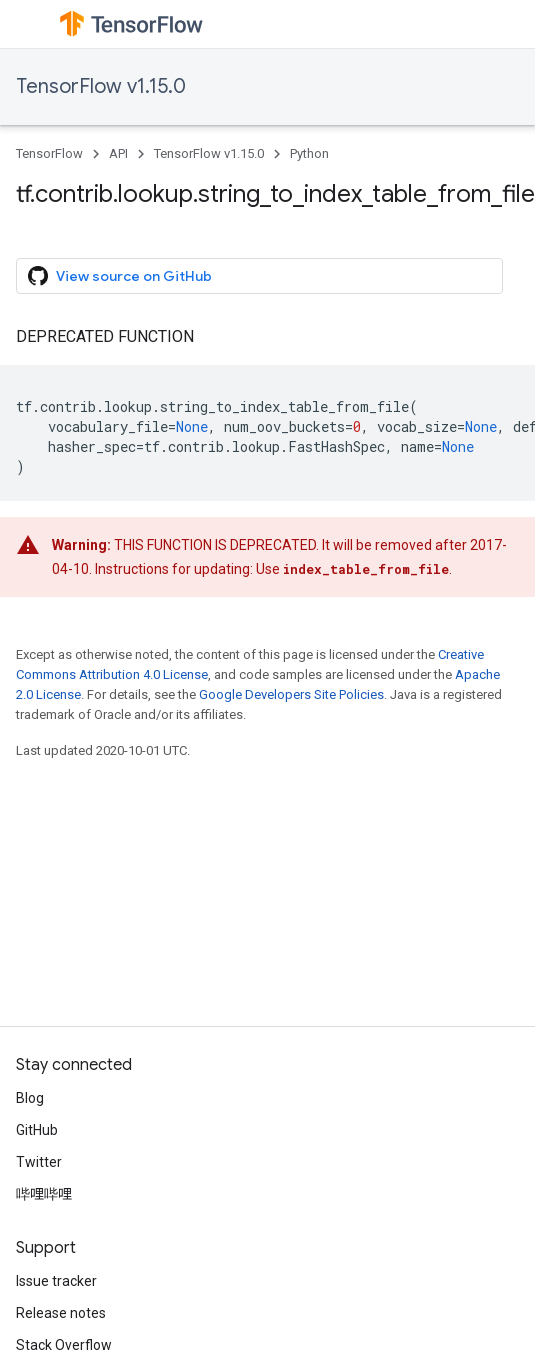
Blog (30, 1098)
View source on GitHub (120, 276)
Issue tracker (56, 1281)
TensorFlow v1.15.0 (101, 86)
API (118, 153)
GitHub (37, 1130)
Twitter (39, 1162)
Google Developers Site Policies (291, 694)
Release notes (61, 1313)
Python (309, 153)
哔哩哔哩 (44, 1194)
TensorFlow (49, 153)
